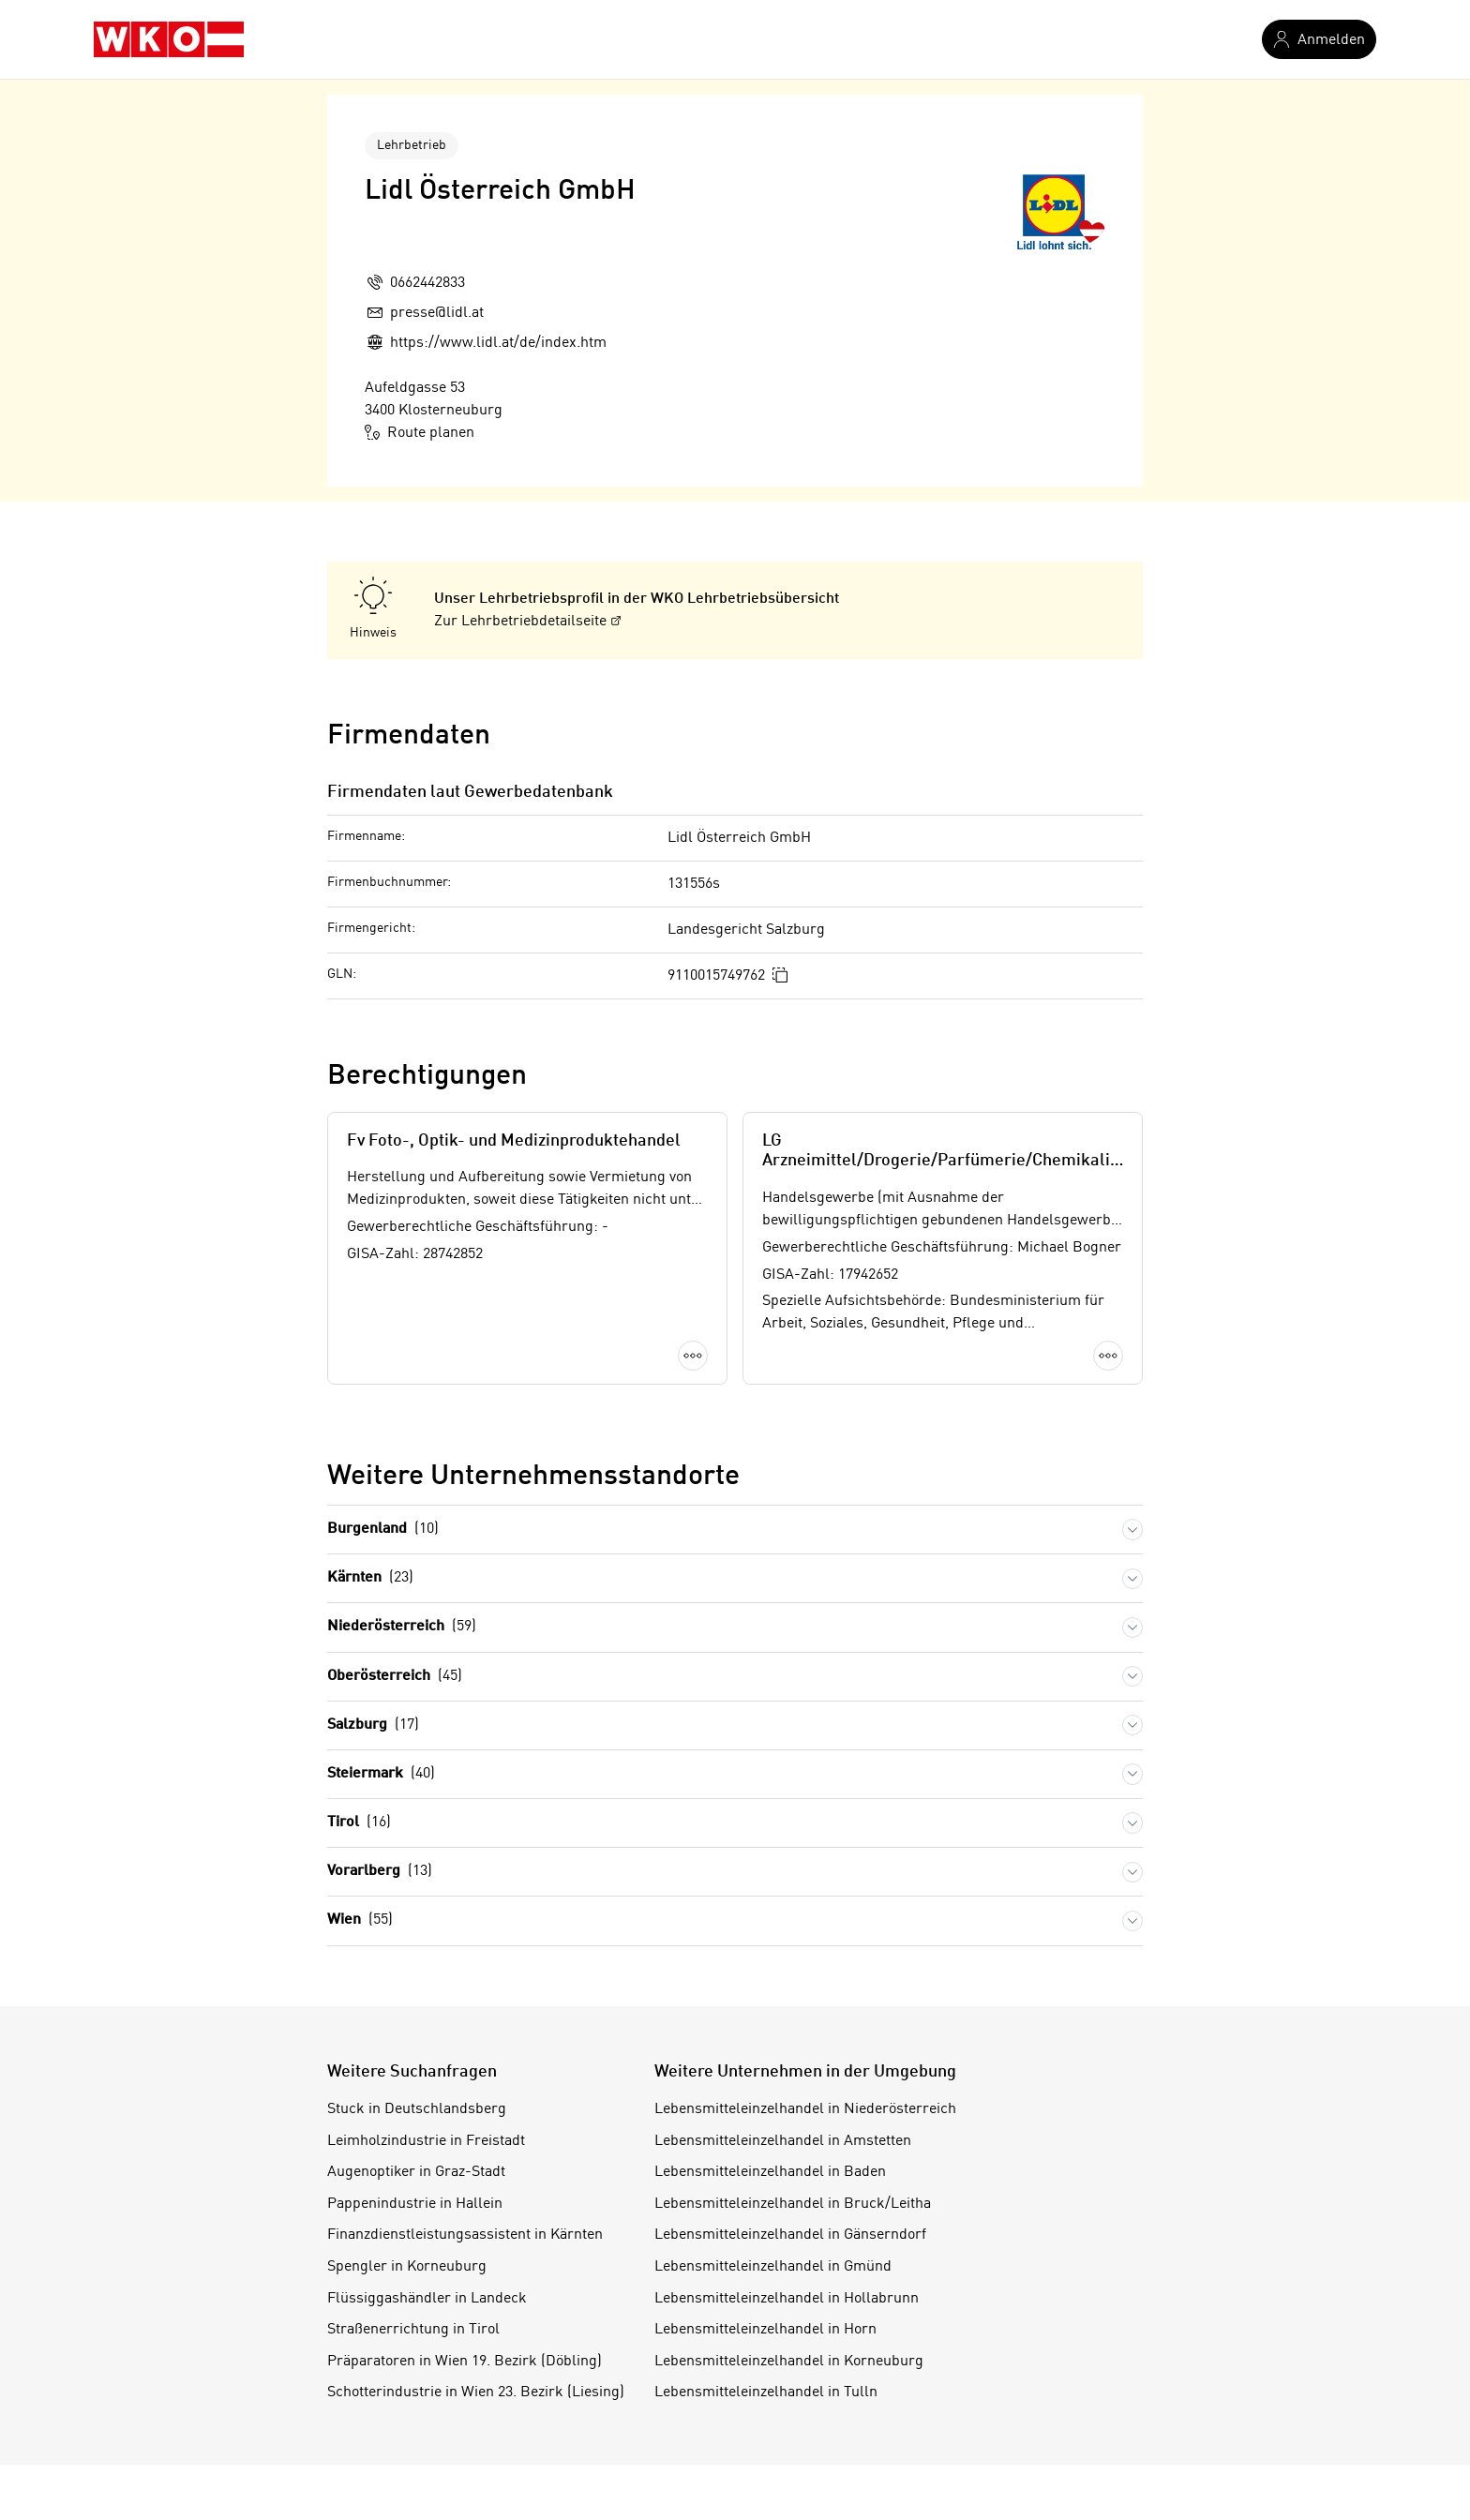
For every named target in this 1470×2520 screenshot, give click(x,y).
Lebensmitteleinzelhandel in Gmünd (773, 2266)
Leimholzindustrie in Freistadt (426, 2141)
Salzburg (373, 1725)
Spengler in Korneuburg (407, 2266)
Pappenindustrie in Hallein (414, 2204)
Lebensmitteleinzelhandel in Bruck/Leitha (792, 2204)
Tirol (359, 1823)
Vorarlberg (379, 1872)
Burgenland (383, 1529)
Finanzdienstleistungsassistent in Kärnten (465, 2235)
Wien (360, 1920)
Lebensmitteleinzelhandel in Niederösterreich (805, 2109)
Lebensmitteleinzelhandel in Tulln (766, 2392)
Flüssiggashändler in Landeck (427, 2298)
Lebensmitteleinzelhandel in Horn (765, 2329)
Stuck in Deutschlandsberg (416, 2109)
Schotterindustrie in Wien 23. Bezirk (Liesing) (475, 2392)
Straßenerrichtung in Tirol (413, 2329)
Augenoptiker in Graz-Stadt (416, 2172)
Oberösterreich (394, 1677)
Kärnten (370, 1578)
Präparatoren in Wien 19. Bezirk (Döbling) (464, 2361)
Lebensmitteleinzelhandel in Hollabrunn (786, 2298)
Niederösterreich (401, 1627)
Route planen (419, 432)
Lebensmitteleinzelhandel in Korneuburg (788, 2361)
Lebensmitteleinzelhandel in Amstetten (782, 2141)
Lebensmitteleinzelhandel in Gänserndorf (790, 2235)
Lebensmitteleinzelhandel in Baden (770, 2172)
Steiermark (381, 1774)
